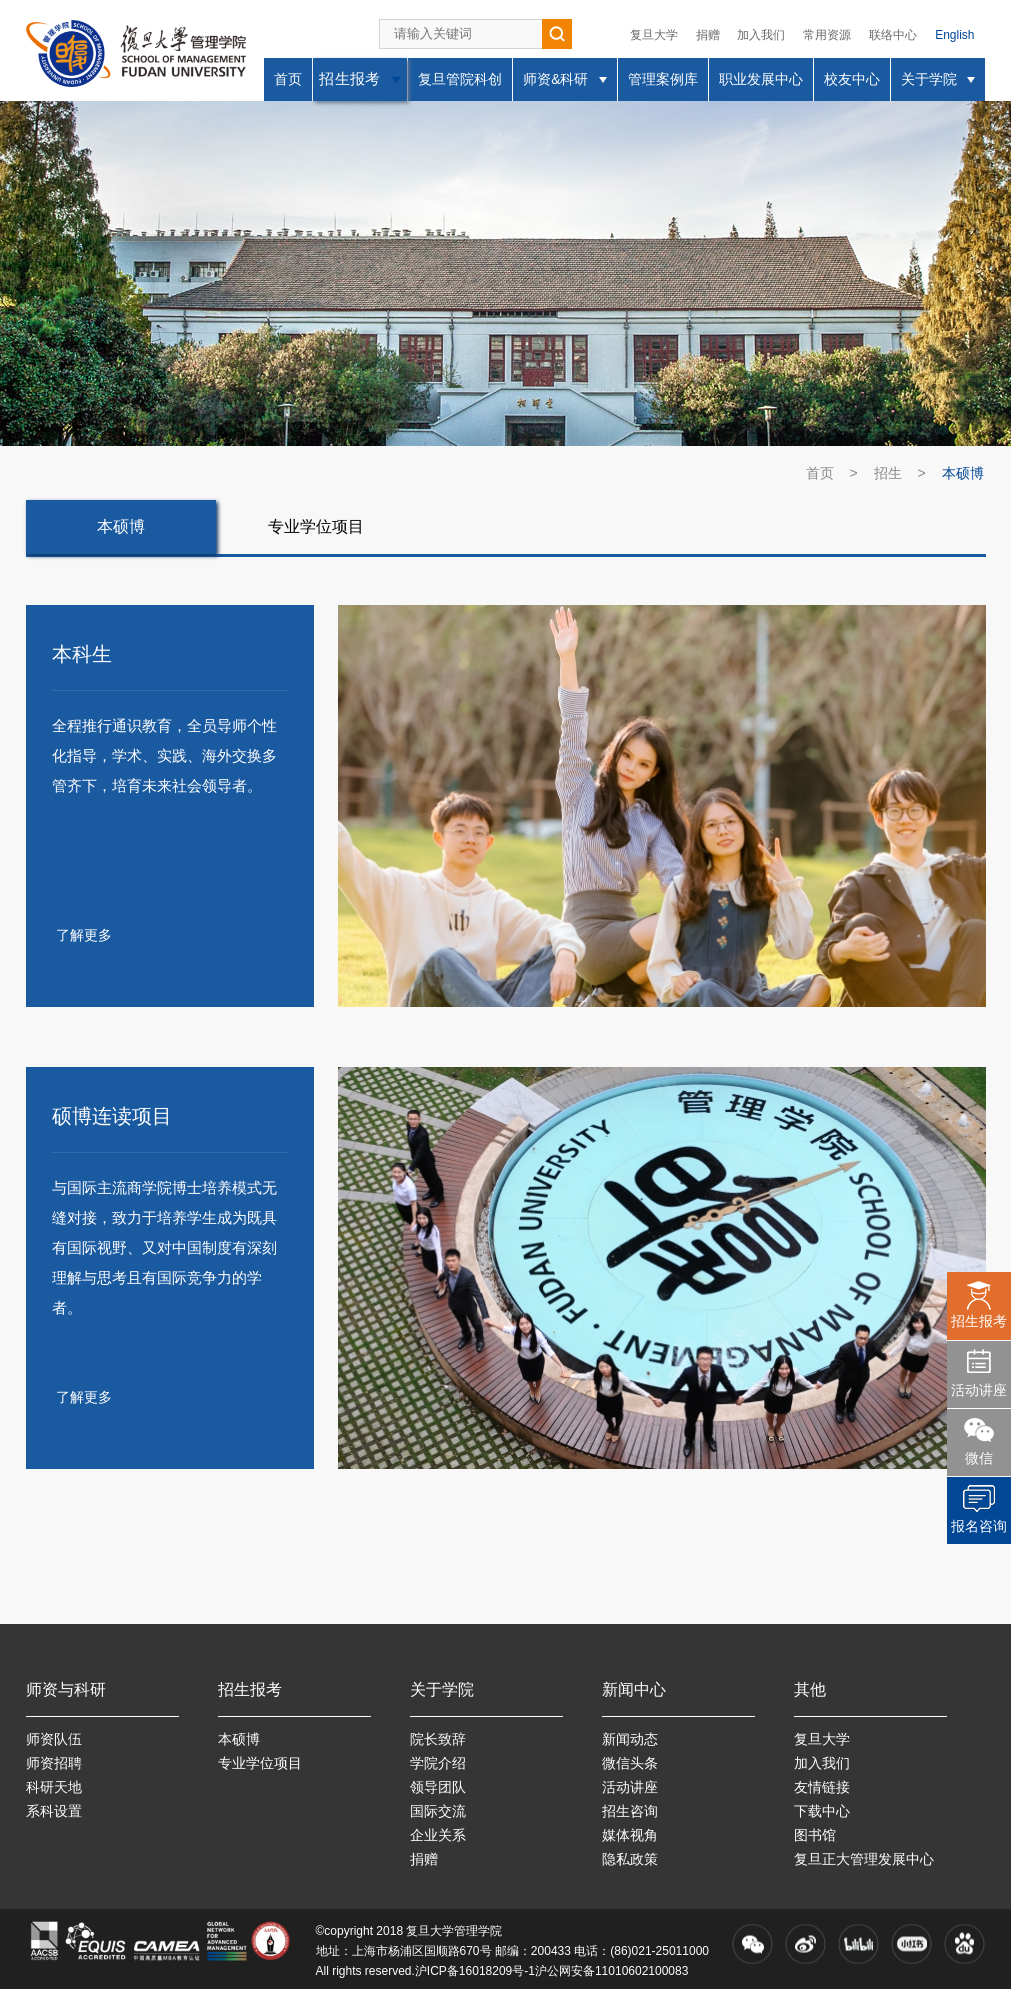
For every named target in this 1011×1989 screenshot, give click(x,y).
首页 (820, 473)
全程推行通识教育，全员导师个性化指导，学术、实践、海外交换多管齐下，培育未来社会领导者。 (164, 755)
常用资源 (827, 35)
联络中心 (893, 35)
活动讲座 (979, 1390)
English (954, 35)
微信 (979, 1458)
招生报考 (979, 1321)
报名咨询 (979, 1526)
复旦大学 (654, 35)
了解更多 (84, 935)
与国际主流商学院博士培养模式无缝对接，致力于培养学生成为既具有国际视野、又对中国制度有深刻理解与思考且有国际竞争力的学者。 (164, 1247)
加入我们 (761, 35)
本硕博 (963, 473)
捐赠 (708, 35)
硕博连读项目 (112, 1116)
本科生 (82, 654)
